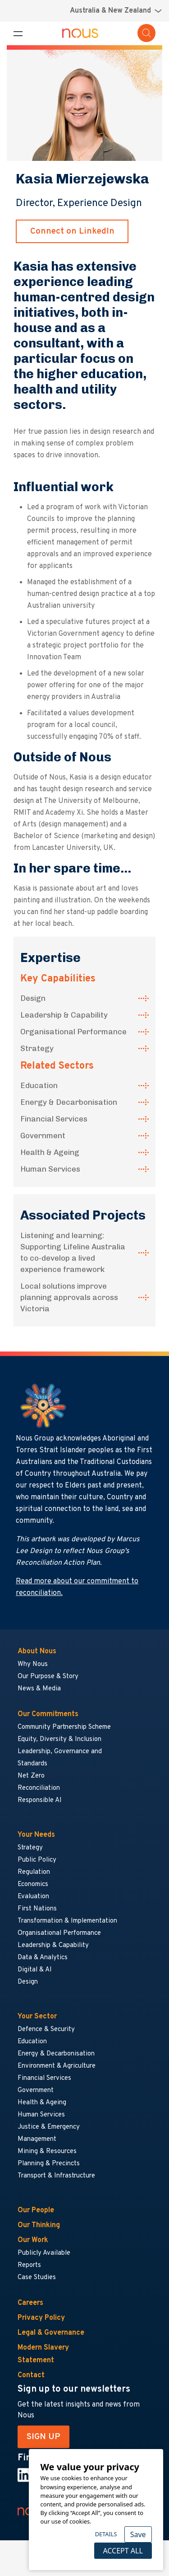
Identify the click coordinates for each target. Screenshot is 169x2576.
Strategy (37, 1048)
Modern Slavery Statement (43, 2354)
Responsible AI (40, 1800)
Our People (36, 2210)
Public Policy (37, 1860)
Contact (31, 2375)
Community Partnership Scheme (64, 1727)
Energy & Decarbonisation (68, 1102)
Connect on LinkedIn (72, 231)
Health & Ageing (49, 1152)
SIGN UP (43, 2436)
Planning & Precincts (49, 2163)
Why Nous (33, 1664)
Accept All (122, 2551)
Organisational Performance (73, 1031)
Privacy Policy (41, 2318)
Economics (33, 1884)
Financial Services (53, 1118)
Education (39, 1085)
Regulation (34, 1872)
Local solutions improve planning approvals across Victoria (69, 1297)
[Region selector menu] (116, 11)
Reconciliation (39, 1788)
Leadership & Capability (64, 1014)
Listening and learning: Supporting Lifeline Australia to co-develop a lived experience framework (72, 1252)
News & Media (39, 1688)
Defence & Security (46, 2029)
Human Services (50, 1168)
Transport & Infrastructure (56, 2176)
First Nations (37, 1909)
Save (138, 2534)
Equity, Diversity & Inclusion (59, 1739)
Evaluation (33, 1896)
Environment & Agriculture (57, 2066)
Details (106, 2534)
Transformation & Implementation (67, 1921)
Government (42, 1135)
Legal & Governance (51, 2332)
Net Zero (31, 1776)
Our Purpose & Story (48, 1676)
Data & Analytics (43, 1957)
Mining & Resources (48, 2151)
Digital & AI (35, 1970)
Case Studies (37, 2277)
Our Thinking (39, 2225)
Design (33, 998)
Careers (30, 2303)
